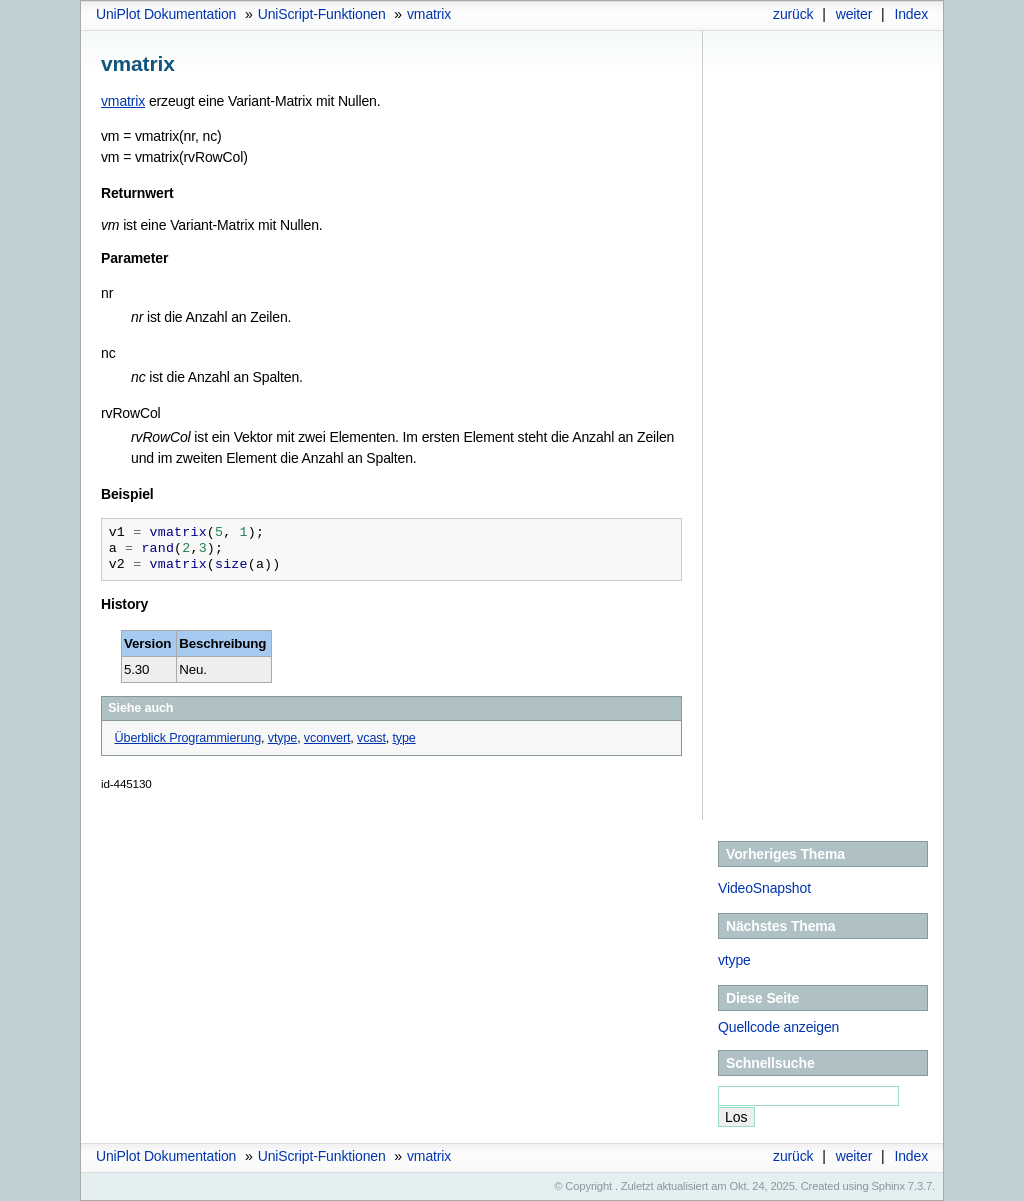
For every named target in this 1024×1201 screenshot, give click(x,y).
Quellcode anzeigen (778, 1027)
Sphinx (888, 1186)
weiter (854, 14)
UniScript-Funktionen (322, 14)
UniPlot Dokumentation (166, 14)
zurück (793, 14)
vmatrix (429, 14)
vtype (734, 960)
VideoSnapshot (764, 888)
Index (911, 14)
